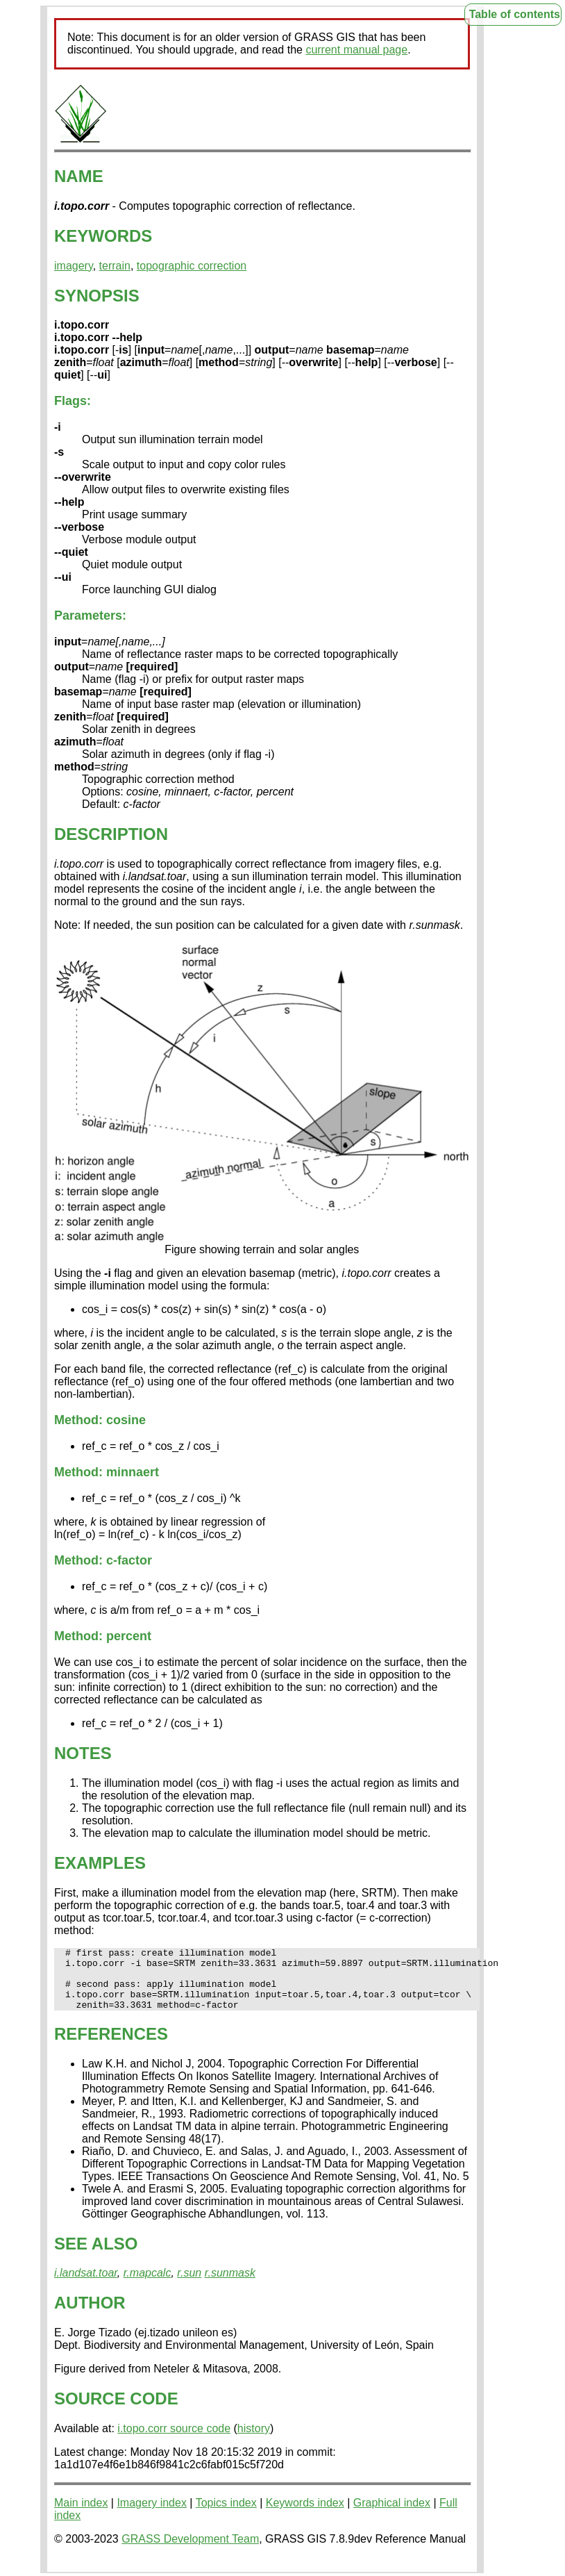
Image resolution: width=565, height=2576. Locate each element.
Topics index (226, 2515)
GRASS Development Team (190, 2551)
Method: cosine (100, 1420)
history (253, 2441)
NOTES (83, 1753)
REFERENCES (111, 2046)
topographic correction (191, 266)
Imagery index (152, 2515)
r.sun (189, 2285)
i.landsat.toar (85, 2285)
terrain (114, 266)
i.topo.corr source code (173, 2441)
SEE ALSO (95, 2256)
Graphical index (391, 2515)
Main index (81, 2515)
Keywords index (305, 2515)
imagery (73, 266)
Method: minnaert (106, 1472)
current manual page (356, 50)
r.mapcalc (147, 2285)
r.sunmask (230, 2285)
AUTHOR (90, 2315)
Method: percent (102, 1636)
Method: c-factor (103, 1560)
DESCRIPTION (111, 834)
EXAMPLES (100, 1862)
